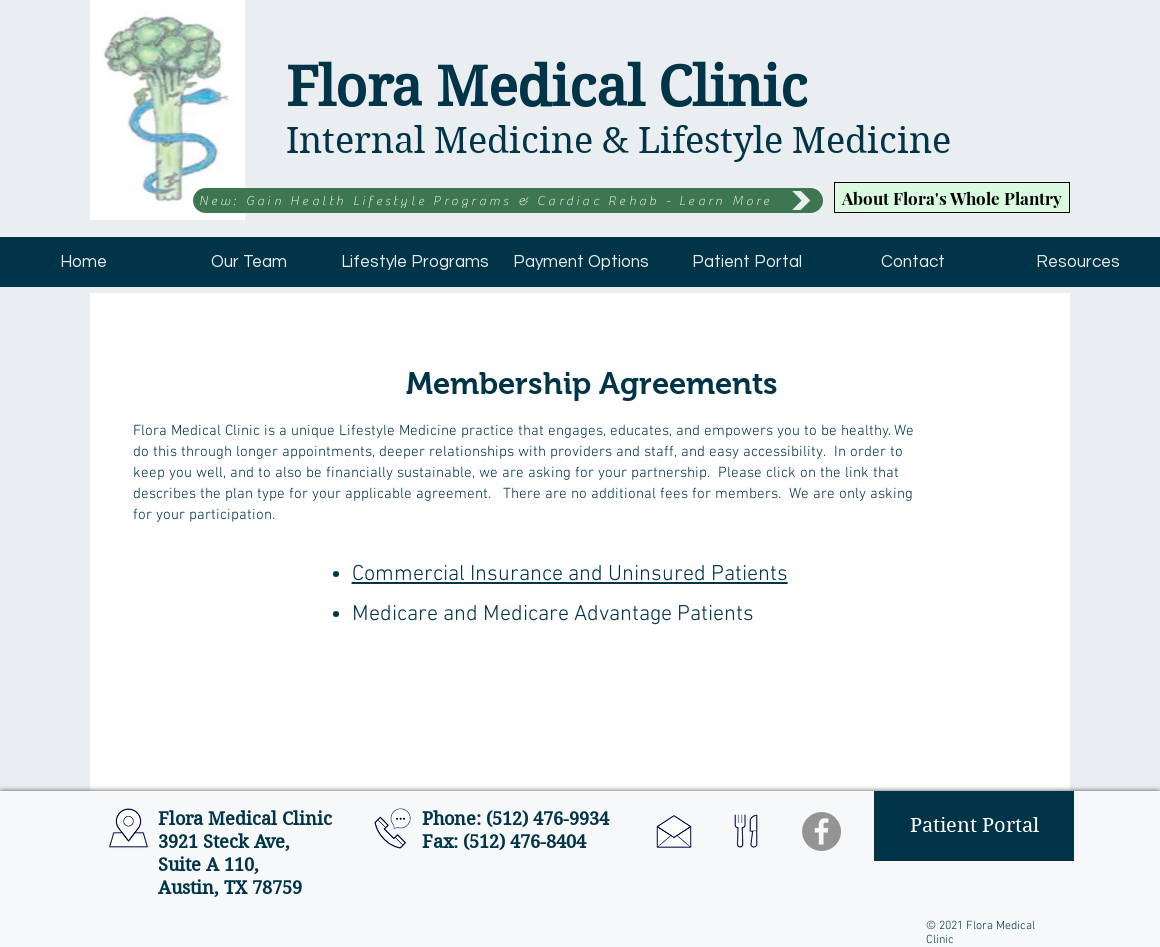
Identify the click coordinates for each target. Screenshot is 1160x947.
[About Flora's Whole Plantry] (952, 197)
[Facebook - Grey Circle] (821, 831)
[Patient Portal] (974, 826)
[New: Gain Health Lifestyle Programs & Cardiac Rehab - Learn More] (508, 200)
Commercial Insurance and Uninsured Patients (570, 574)
